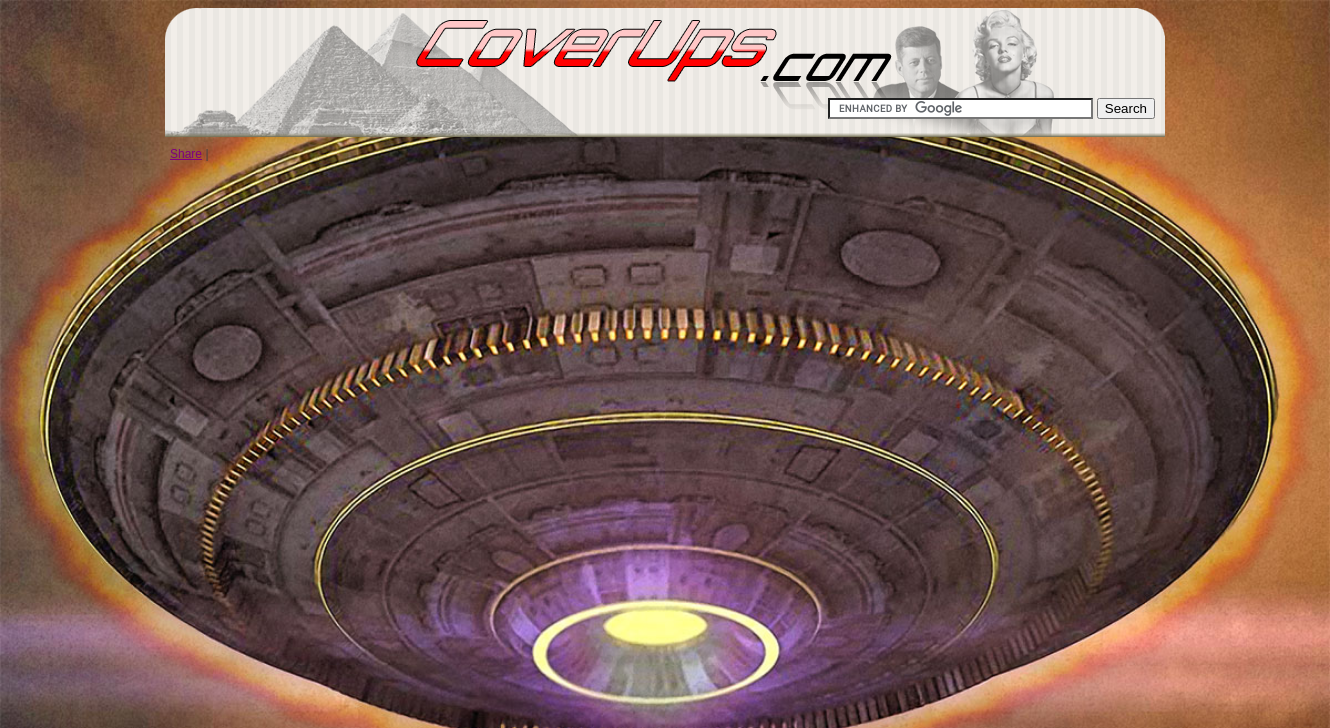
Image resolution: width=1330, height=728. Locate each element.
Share (186, 154)
